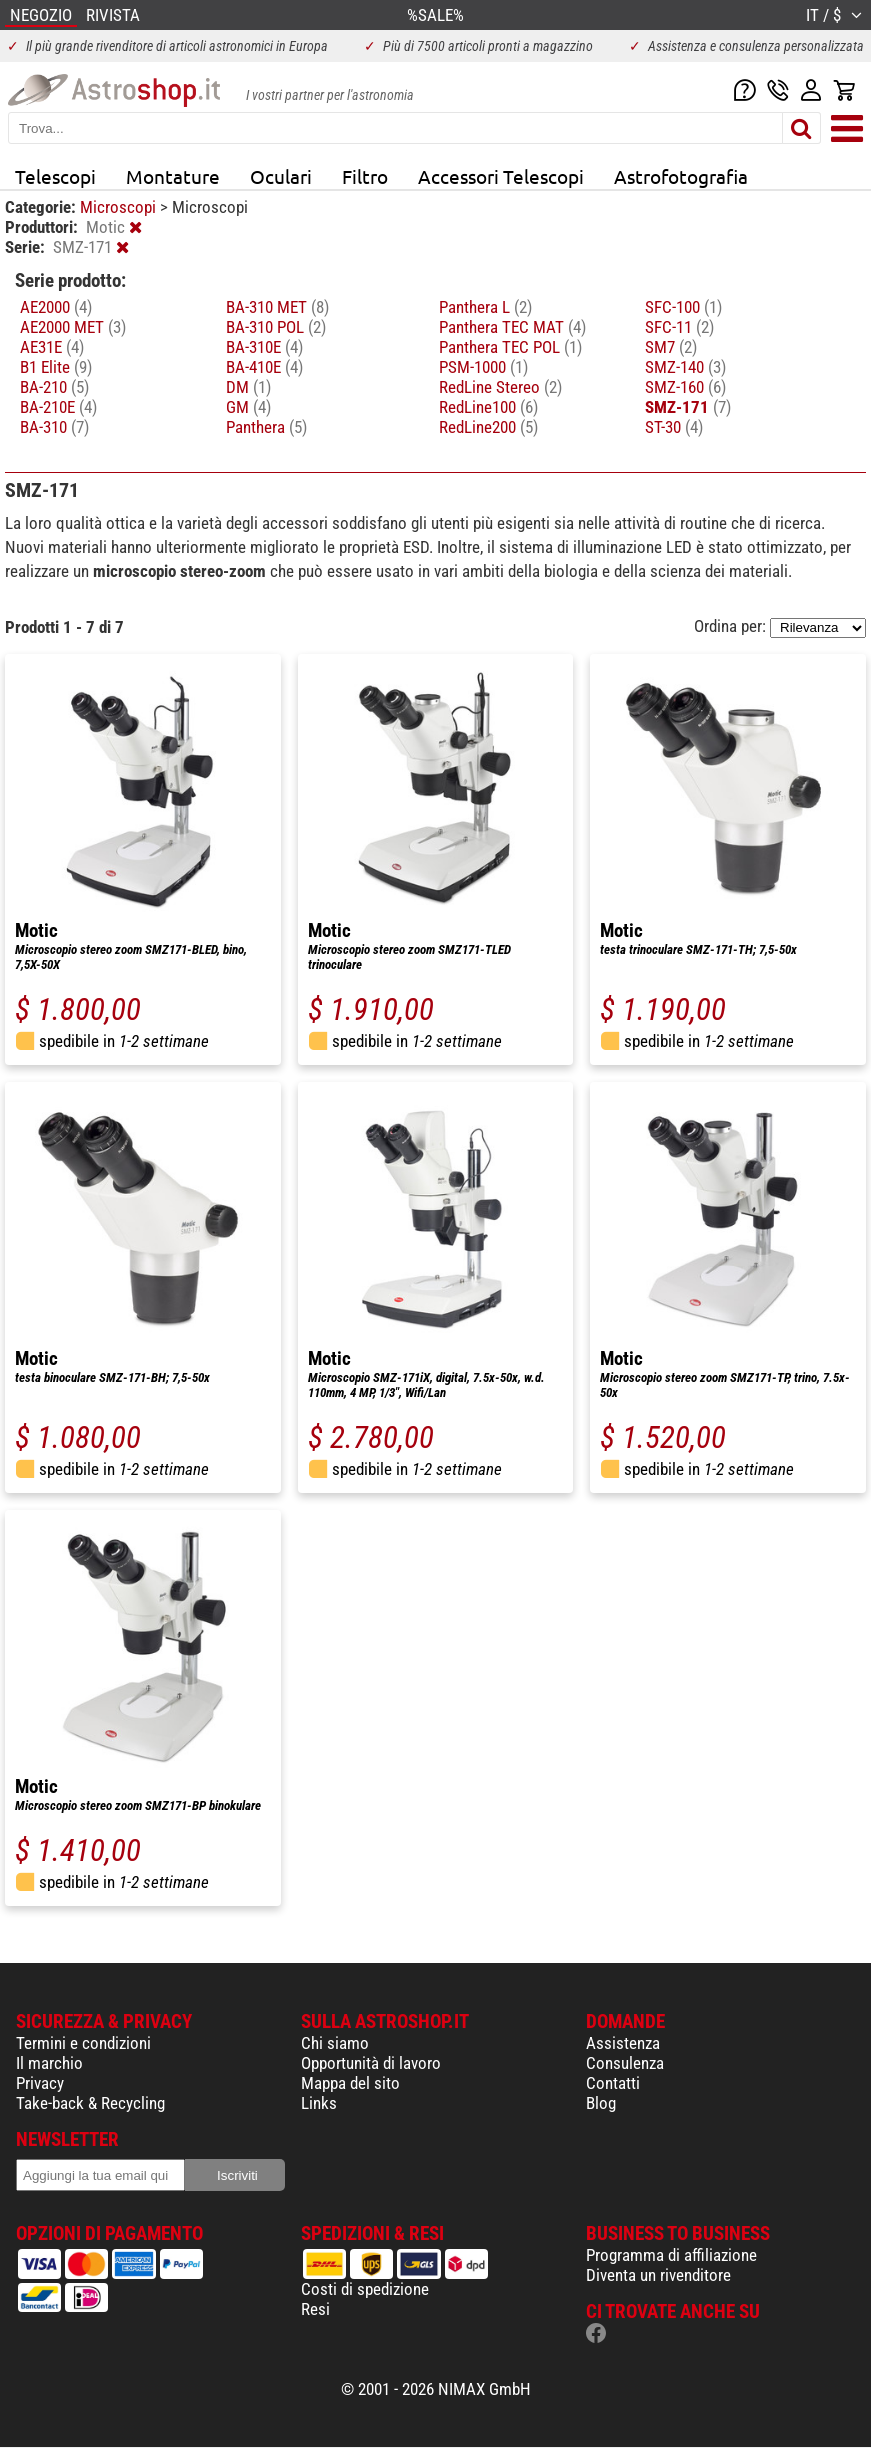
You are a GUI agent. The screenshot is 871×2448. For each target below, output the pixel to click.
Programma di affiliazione (671, 2255)
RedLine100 (488, 407)
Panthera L (485, 307)
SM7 (671, 347)
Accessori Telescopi (501, 176)
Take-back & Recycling (90, 2103)
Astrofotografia (681, 176)
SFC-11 (679, 327)
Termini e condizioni (83, 2043)
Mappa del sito (350, 2083)
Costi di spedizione (365, 2289)
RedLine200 (488, 427)
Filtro (365, 176)
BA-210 (54, 387)
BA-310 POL (276, 327)
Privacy (40, 2083)
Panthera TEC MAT (512, 327)
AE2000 (56, 307)
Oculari (281, 176)
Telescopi (55, 176)
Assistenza (623, 2043)
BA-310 (54, 427)
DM (248, 387)
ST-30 (674, 427)
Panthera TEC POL (510, 347)
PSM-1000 (483, 367)
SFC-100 (683, 307)
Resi (315, 2309)
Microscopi (120, 207)
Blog (601, 2103)
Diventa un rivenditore (658, 2275)
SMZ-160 (685, 387)
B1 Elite (56, 367)
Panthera (266, 427)
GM (248, 407)
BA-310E (264, 347)
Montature (173, 176)
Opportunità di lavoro (371, 2063)
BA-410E (264, 367)
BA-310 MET (277, 307)
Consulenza (625, 2063)
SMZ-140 (685, 367)
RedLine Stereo (500, 387)
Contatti (613, 2083)
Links (319, 2103)
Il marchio (49, 2063)
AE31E (52, 347)
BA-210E (58, 407)
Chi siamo (335, 2043)
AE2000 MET (73, 327)
